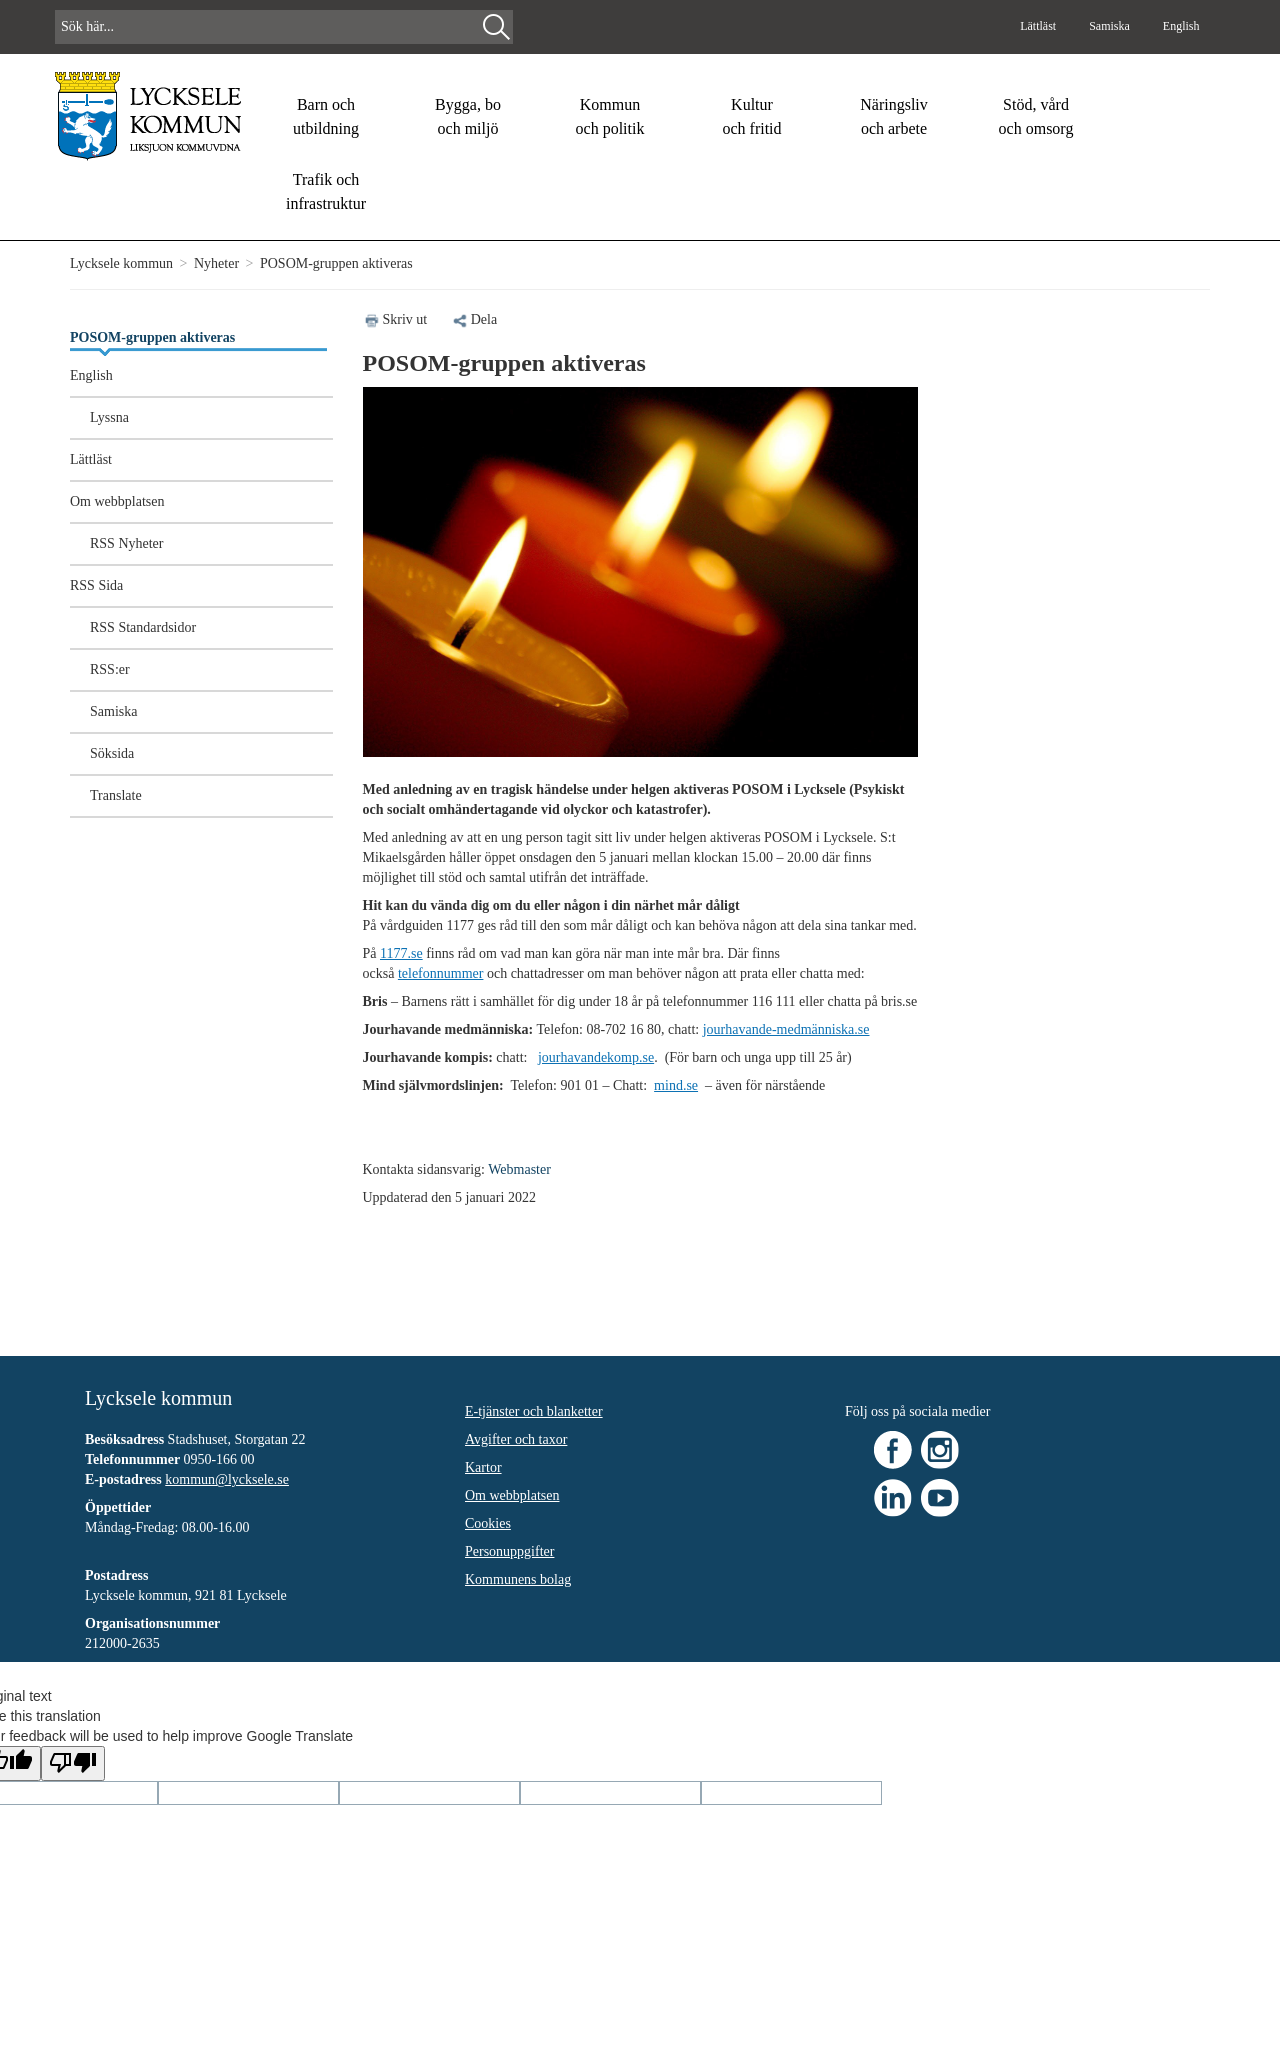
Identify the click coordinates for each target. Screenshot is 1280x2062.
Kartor (483, 1467)
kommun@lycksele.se (227, 1479)
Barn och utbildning (326, 116)
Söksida (112, 753)
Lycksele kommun (121, 263)
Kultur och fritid (751, 116)
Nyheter (216, 263)
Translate (116, 795)
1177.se (401, 953)
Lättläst (1039, 26)
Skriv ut (405, 319)
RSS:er (110, 669)
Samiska (1111, 26)
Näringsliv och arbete (894, 116)
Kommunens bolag (518, 1579)
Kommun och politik (610, 116)
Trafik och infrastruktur (326, 191)
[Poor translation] (73, 1763)
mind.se (676, 1085)
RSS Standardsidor (143, 627)
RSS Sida (96, 585)
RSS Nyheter (127, 543)
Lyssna (109, 417)
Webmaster (519, 1169)
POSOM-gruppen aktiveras (152, 337)
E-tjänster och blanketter (534, 1411)
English (1181, 26)
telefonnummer (441, 973)
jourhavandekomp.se (596, 1057)
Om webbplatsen (117, 501)
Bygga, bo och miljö (468, 116)
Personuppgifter (509, 1551)
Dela (474, 319)
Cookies (488, 1523)
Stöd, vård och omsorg (1036, 116)
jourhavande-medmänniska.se (786, 1029)
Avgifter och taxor (516, 1439)
